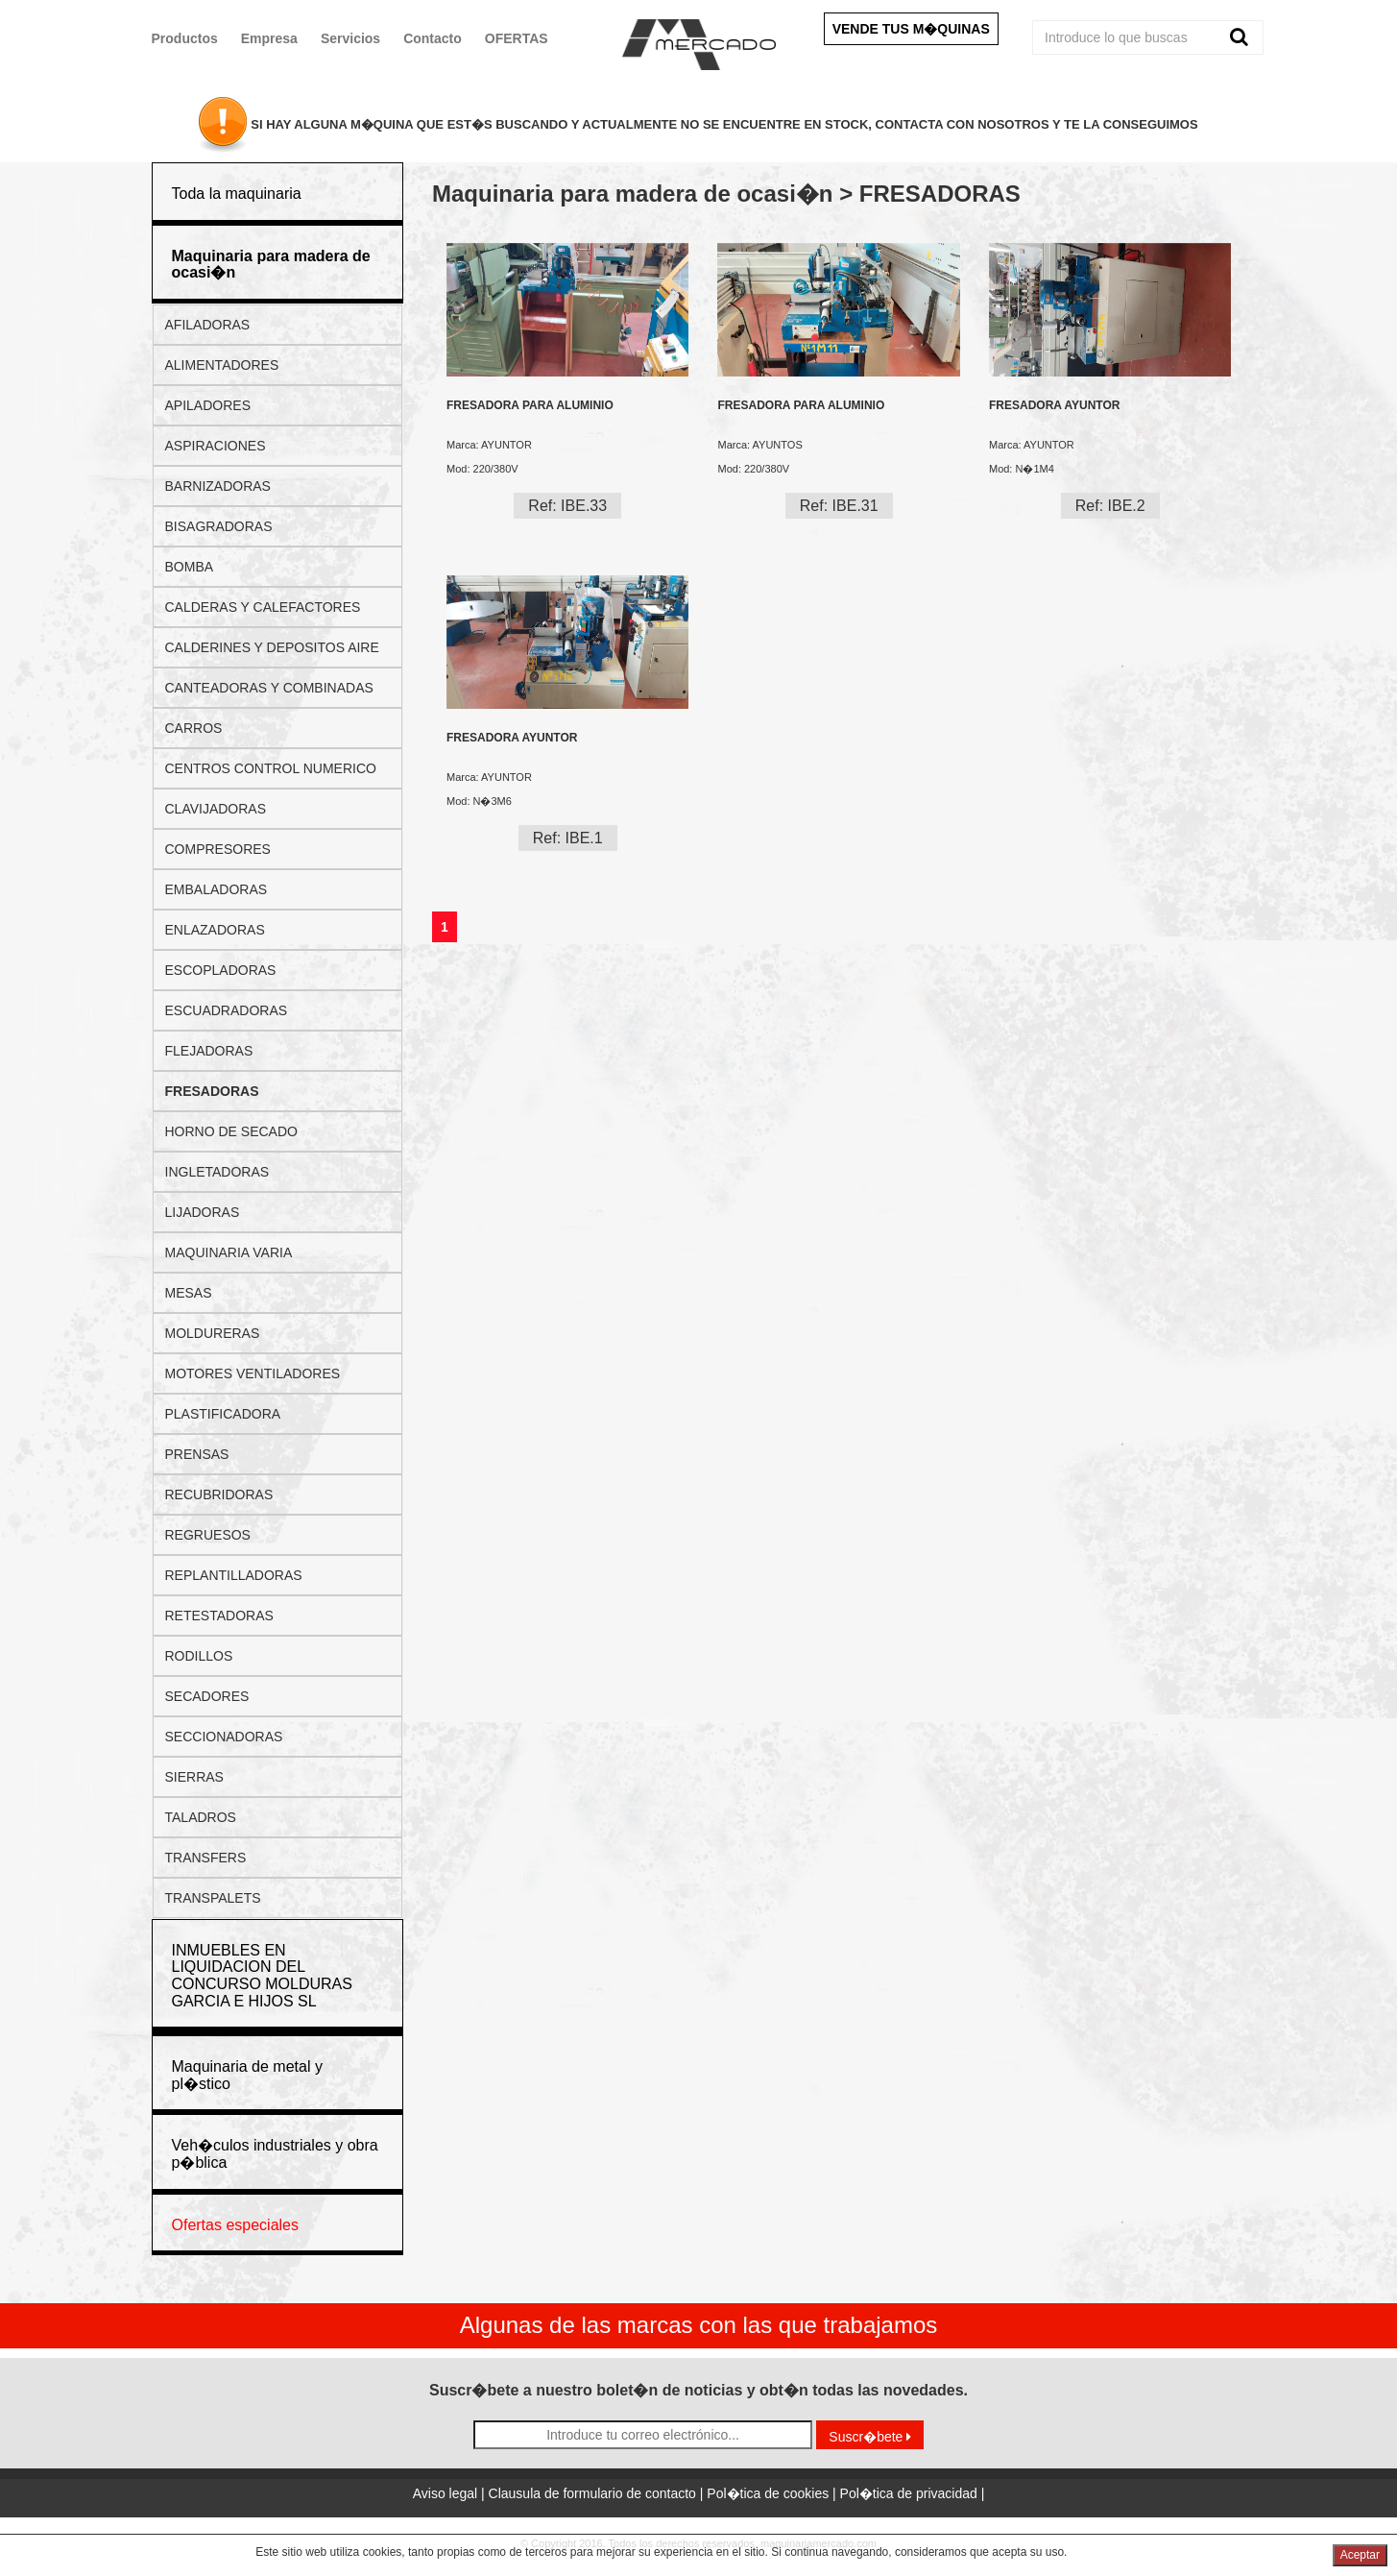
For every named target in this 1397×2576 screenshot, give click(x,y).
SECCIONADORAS (224, 1736)
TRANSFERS (206, 1857)
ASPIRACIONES (215, 445)
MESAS (188, 1292)
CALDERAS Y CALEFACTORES (263, 607)
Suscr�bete (870, 2436)
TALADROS (200, 1817)
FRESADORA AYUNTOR (1054, 406)
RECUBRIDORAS (219, 1494)
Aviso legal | (451, 2493)
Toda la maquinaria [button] (236, 193)
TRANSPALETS (213, 1898)
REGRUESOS (208, 1535)
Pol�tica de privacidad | (912, 2493)
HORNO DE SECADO (231, 1131)
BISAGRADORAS (219, 526)
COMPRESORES (218, 849)
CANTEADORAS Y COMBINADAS (269, 687)
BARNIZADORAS (218, 486)
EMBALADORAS (216, 889)
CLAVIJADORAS (216, 808)
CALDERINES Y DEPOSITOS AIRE (272, 647)
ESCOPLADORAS (221, 970)
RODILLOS (199, 1656)
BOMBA (189, 566)
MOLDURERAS (212, 1333)
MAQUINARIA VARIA (229, 1252)
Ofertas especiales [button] (236, 2225)
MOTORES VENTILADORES (253, 1373)
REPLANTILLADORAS (233, 1575)
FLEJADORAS (209, 1050)
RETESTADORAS (219, 1615)
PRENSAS (197, 1454)
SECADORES (207, 1696)
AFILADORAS (208, 324)
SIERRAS (194, 1777)
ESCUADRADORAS (226, 1010)
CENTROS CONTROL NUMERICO (270, 768)
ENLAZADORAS (215, 929)
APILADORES (208, 405)
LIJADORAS (202, 1212)
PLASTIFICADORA (223, 1414)
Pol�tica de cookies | (773, 2493)
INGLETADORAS (217, 1171)
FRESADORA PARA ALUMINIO (530, 406)
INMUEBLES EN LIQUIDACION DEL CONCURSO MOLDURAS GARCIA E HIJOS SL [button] (262, 1975)
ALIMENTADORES (222, 365)
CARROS (194, 728)
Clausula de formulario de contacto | (598, 2493)
